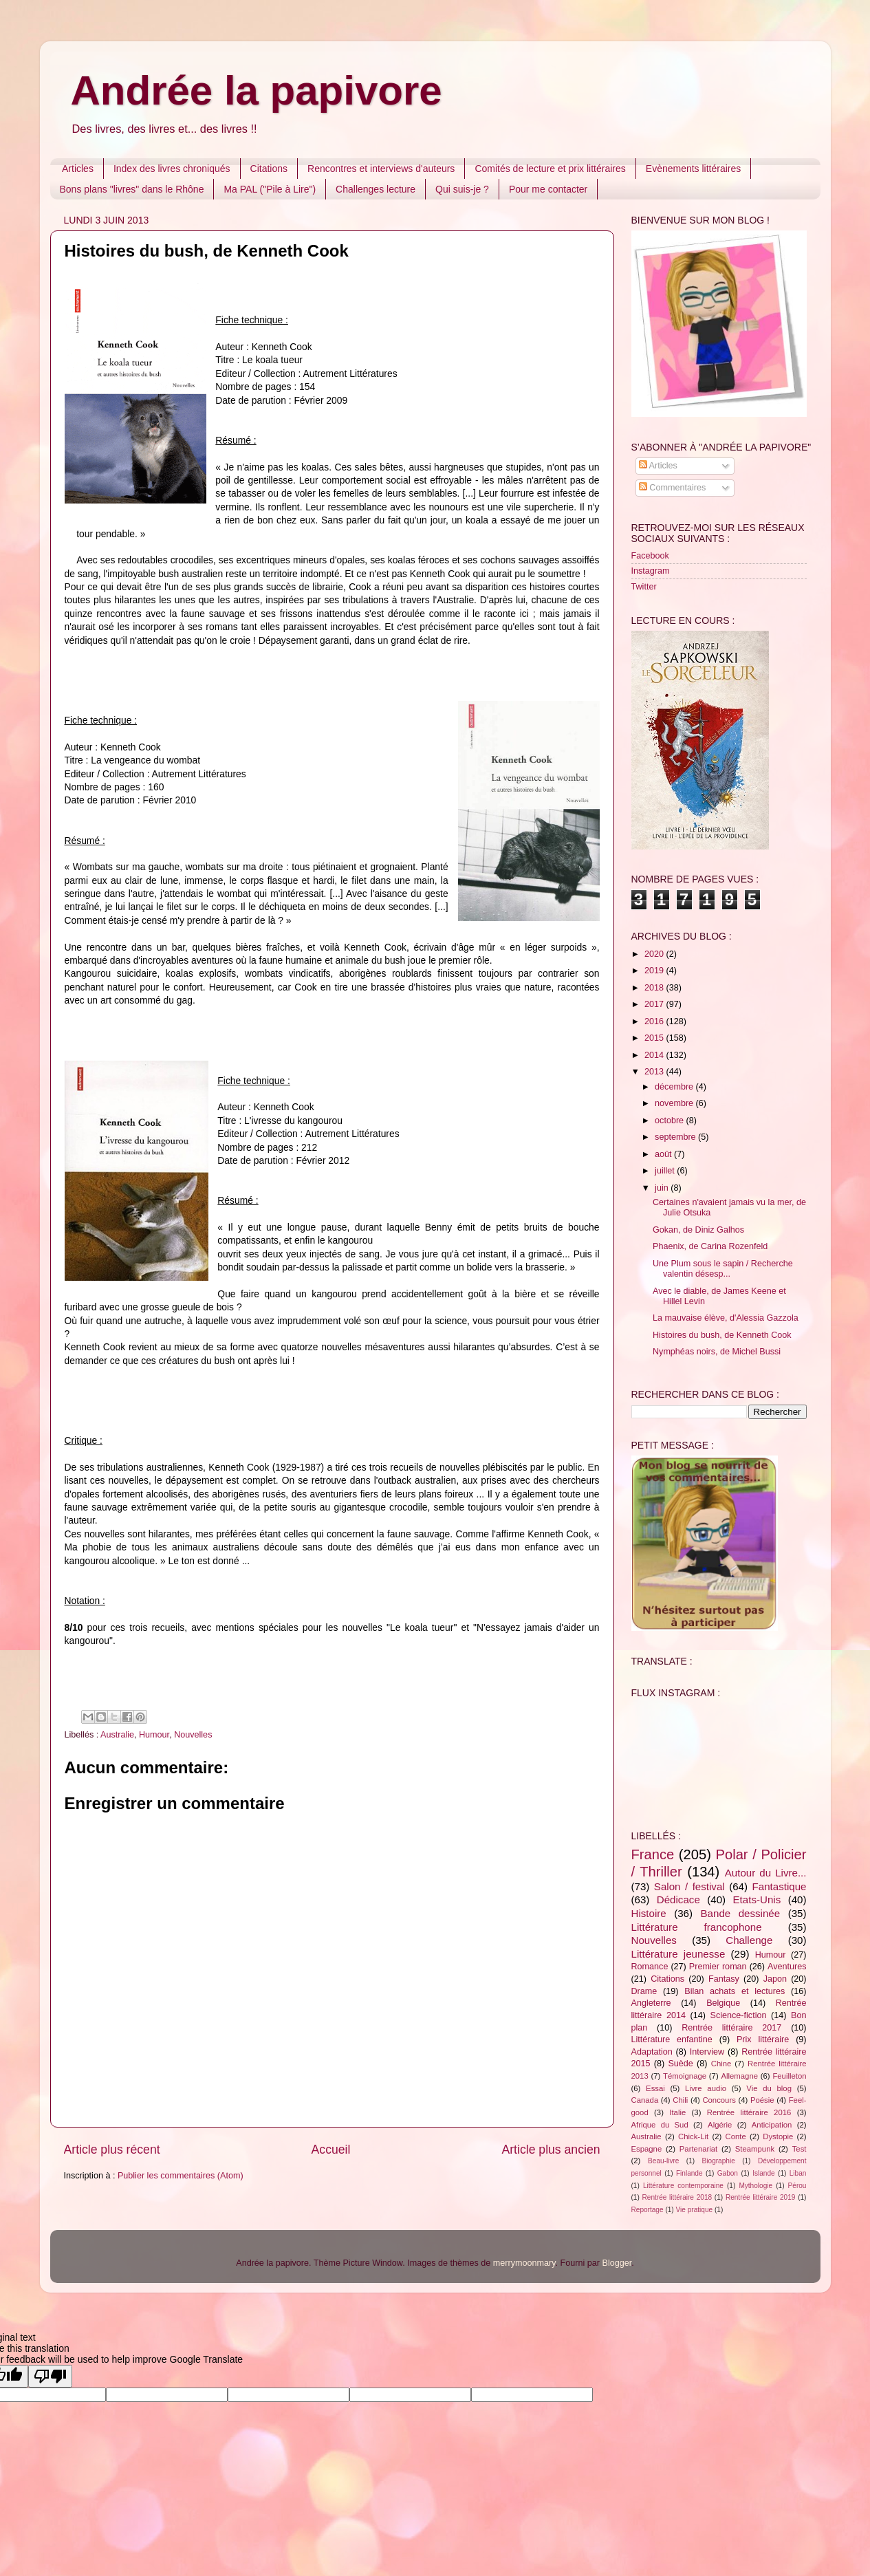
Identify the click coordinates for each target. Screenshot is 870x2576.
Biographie (718, 2161)
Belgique (723, 2003)
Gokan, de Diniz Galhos (698, 1230)
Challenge (749, 1940)
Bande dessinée (741, 1913)
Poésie (762, 2100)
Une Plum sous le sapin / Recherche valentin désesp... (723, 1269)
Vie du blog (769, 2088)
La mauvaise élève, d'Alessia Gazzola (725, 1318)
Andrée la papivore (256, 90)
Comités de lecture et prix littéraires (550, 168)
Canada (645, 2100)
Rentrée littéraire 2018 (677, 2197)
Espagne (646, 2149)
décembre (675, 1087)
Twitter (644, 587)
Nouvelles (193, 1735)
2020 (655, 954)
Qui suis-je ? (462, 189)
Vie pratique (694, 2210)
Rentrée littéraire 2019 (761, 2197)
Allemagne (739, 2076)
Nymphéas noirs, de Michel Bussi (717, 1351)
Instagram (650, 571)
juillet (666, 1171)
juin (663, 1188)
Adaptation (652, 2052)
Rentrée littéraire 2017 (731, 2028)
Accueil (331, 2149)
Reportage (647, 2210)
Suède (680, 2063)
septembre (676, 1137)
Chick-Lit (693, 2136)
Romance (649, 1966)
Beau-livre (663, 2161)
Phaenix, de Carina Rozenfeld (710, 1246)
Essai (655, 2088)
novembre (675, 1103)
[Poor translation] (50, 2376)
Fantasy (723, 1979)
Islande (763, 2173)
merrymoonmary (524, 2263)
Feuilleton (789, 2076)
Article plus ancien (550, 2149)
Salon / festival (689, 1886)
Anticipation (772, 2125)
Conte (736, 2136)
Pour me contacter (548, 189)
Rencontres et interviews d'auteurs (381, 168)
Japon (775, 1979)
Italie (677, 2112)
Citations (268, 168)
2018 (655, 988)
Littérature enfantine (672, 2039)
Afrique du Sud (659, 2125)
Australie (117, 1735)
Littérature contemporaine (683, 2185)
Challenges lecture (375, 189)
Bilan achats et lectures (734, 1991)
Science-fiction (738, 2015)
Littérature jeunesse (678, 1954)
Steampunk (754, 2149)
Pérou (797, 2185)
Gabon (727, 2173)
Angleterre (651, 2003)
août (664, 1154)
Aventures (787, 1966)
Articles (78, 168)
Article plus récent (112, 2149)
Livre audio (705, 2088)
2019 (655, 970)
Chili (680, 2100)
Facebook (650, 556)
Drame (644, 1991)
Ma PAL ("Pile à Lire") (270, 189)
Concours (718, 2100)
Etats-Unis (757, 1899)
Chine (721, 2063)
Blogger (617, 2263)
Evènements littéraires (693, 168)
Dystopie (778, 2136)
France (653, 1854)
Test (799, 2149)
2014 (655, 1055)
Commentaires (672, 488)
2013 (655, 1071)
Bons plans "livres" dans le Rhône (132, 189)
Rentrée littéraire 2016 (749, 2112)
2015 (655, 1038)
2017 (655, 1004)
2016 (655, 1021)
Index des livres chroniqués (171, 168)
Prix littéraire (763, 2039)
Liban (798, 2173)
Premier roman (718, 1966)
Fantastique (779, 1886)
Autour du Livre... (766, 1873)
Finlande (689, 2173)
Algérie (720, 2125)
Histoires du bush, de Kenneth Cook (722, 1335)
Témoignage (684, 2076)
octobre (670, 1120)
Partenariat (698, 2149)
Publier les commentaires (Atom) (180, 2175)
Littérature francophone (696, 1927)
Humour (154, 1735)
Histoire (648, 1913)
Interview (707, 2052)
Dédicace (678, 1899)
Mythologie (755, 2185)
